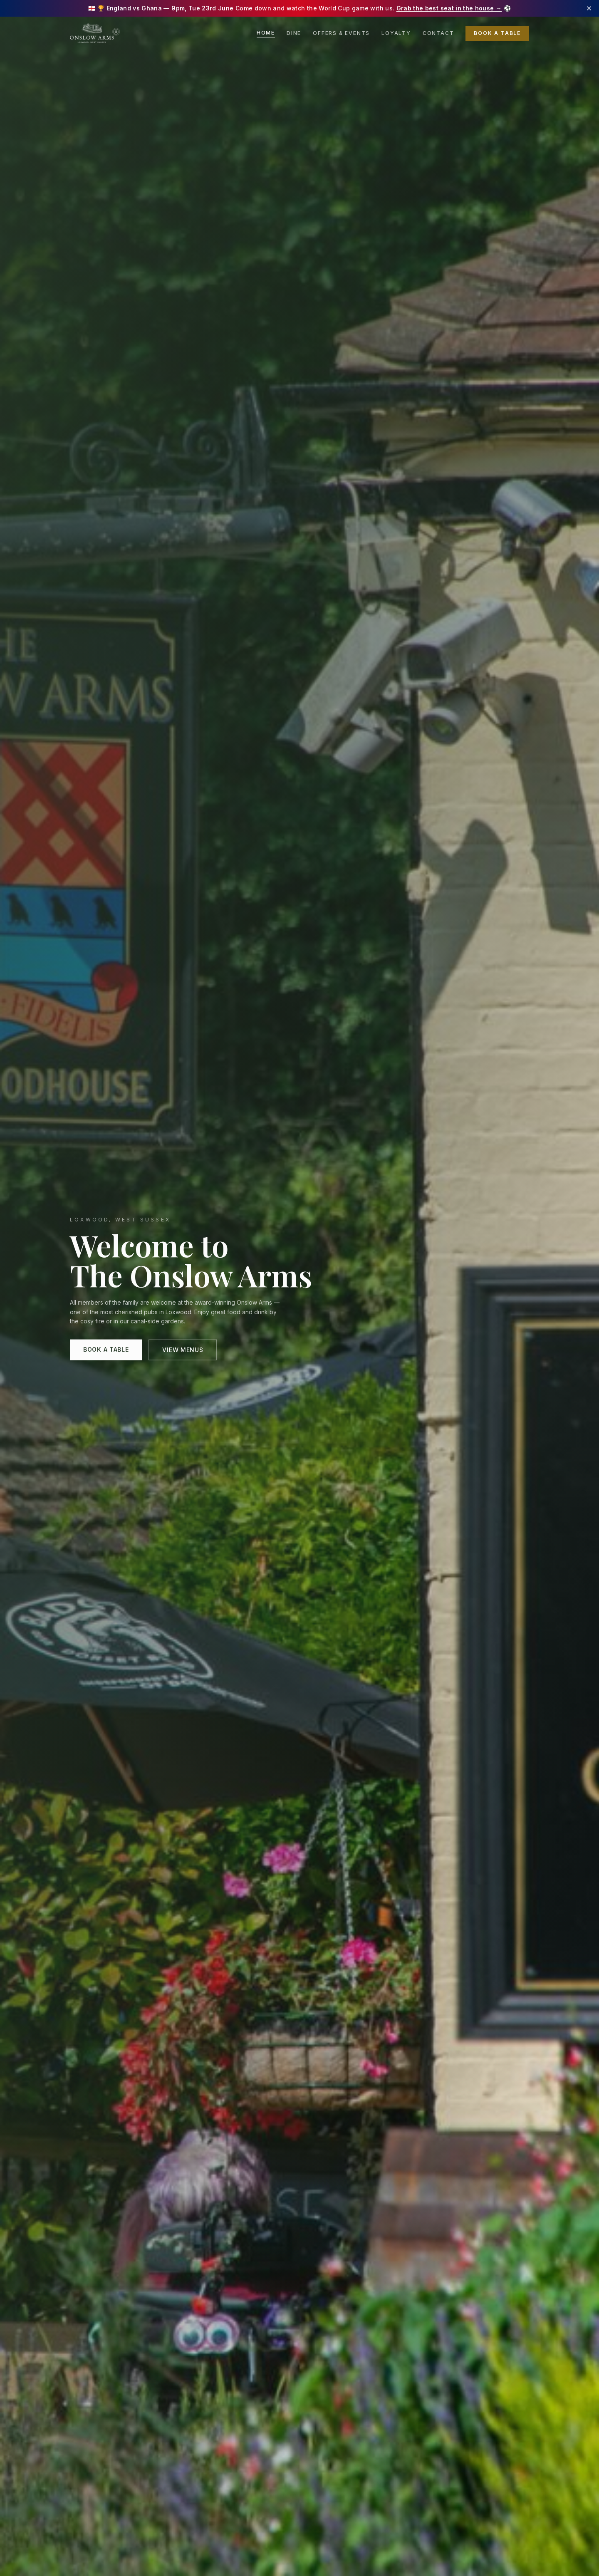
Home (266, 33)
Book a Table (497, 33)
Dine (294, 33)
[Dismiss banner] (589, 8)
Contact (438, 33)
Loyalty (396, 33)
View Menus (182, 1352)
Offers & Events (341, 33)
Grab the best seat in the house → (449, 8)
